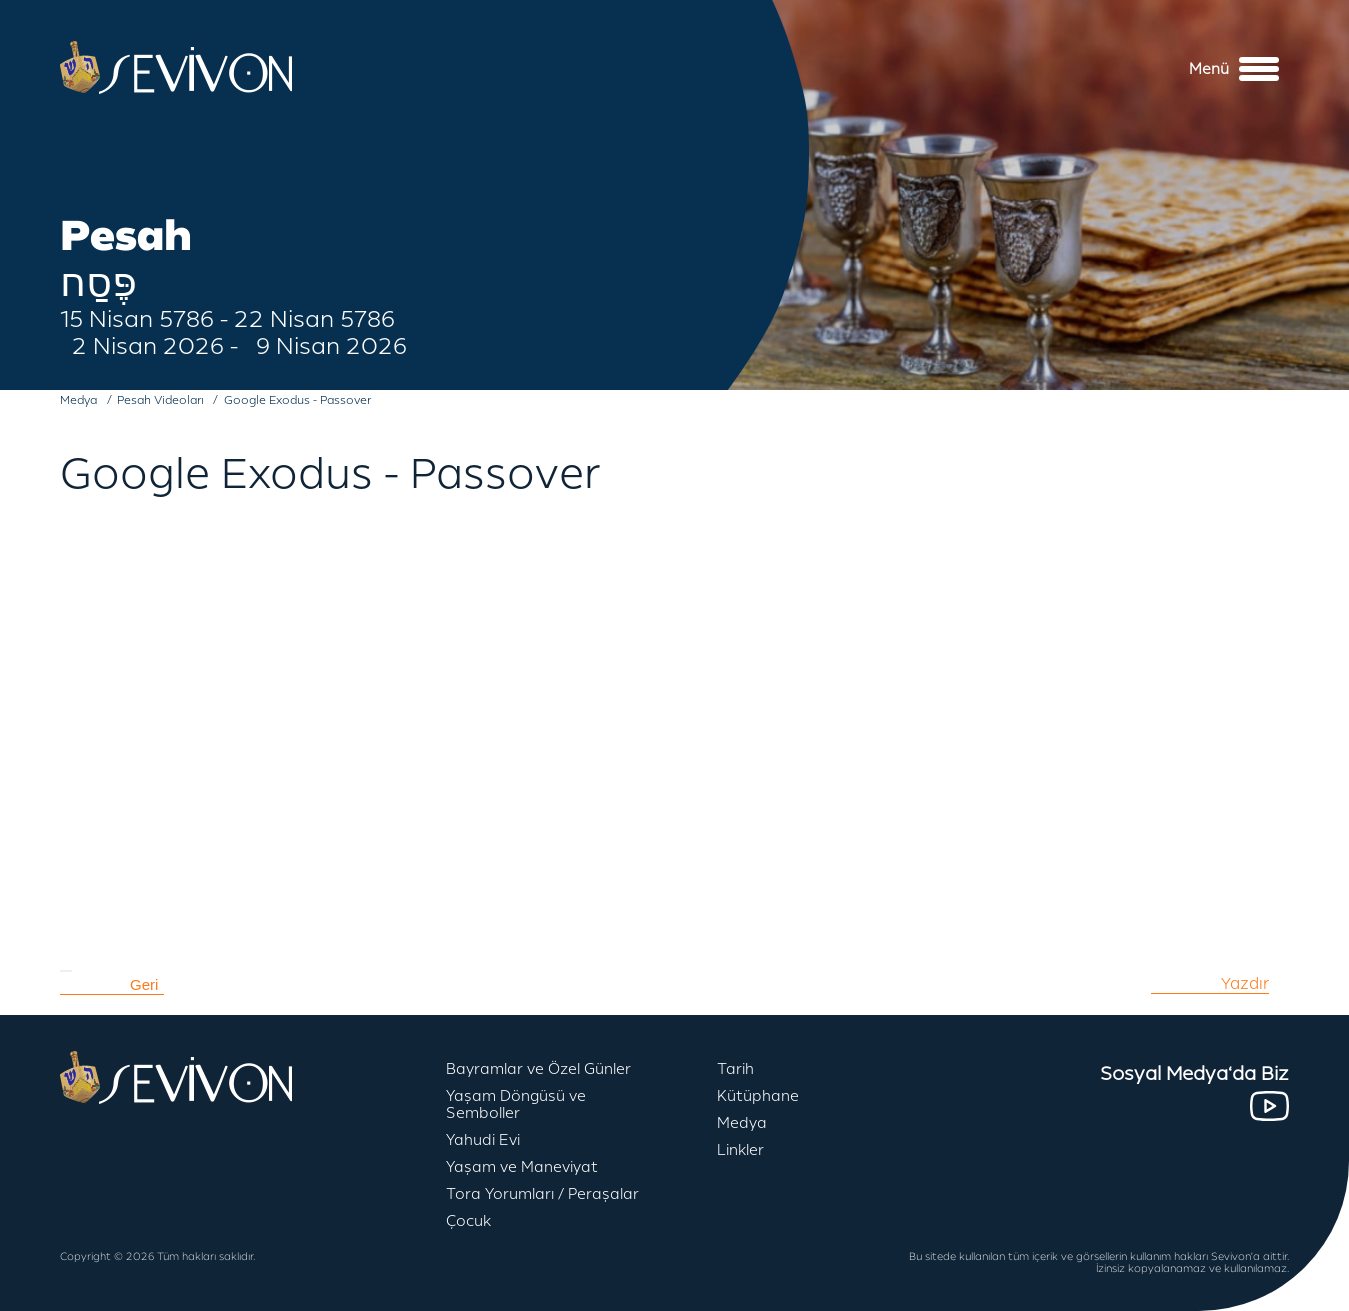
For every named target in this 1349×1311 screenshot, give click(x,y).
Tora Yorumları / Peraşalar (542, 1194)
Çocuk (468, 1221)
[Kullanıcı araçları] (66, 971)
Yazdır (1245, 984)
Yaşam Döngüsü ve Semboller (516, 1105)
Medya (742, 1123)
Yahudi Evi (483, 1140)
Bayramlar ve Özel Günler (538, 1069)
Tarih (735, 1069)
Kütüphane (758, 1096)
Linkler (740, 1150)
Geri (144, 984)
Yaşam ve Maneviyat (522, 1167)
